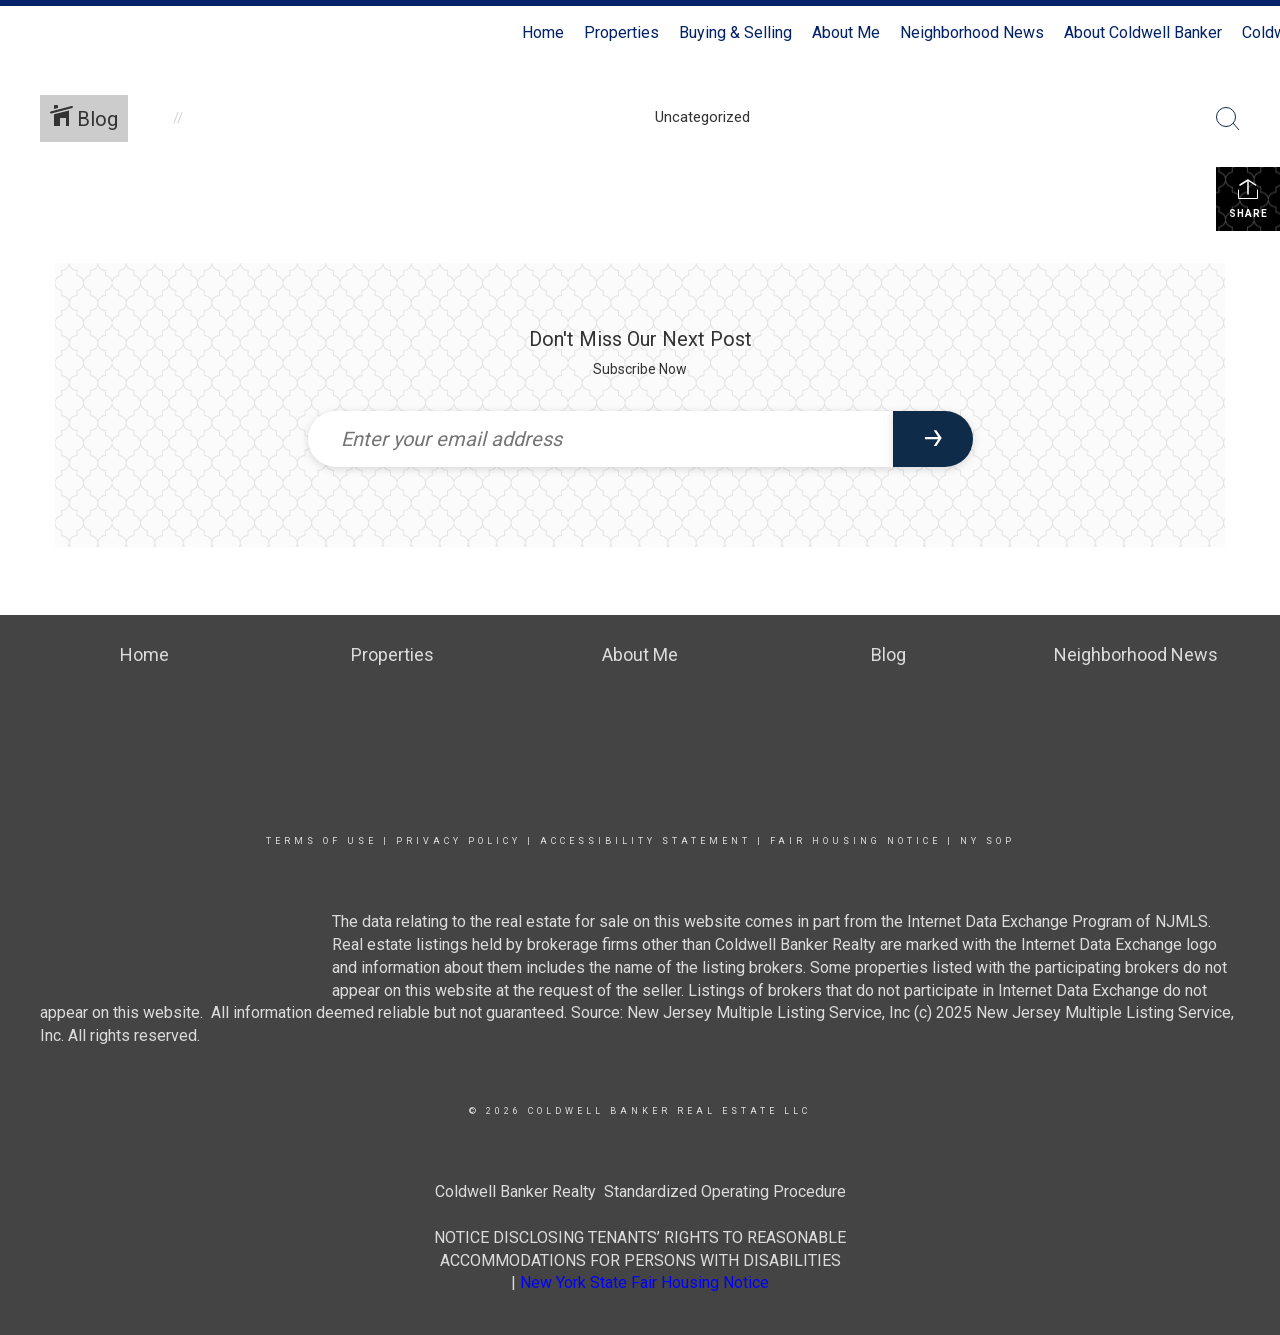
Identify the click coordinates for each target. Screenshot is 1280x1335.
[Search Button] (1228, 119)
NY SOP (987, 841)
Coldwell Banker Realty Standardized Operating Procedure (640, 1191)
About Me (846, 32)
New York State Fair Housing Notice (644, 1282)
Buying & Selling (735, 32)
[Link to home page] (25, 33)
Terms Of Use (321, 841)
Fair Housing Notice (855, 841)
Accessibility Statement (645, 841)
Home (543, 32)
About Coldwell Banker (1143, 32)
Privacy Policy (458, 841)
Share (1248, 198)
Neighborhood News (972, 32)
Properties (621, 32)
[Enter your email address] (600, 439)
